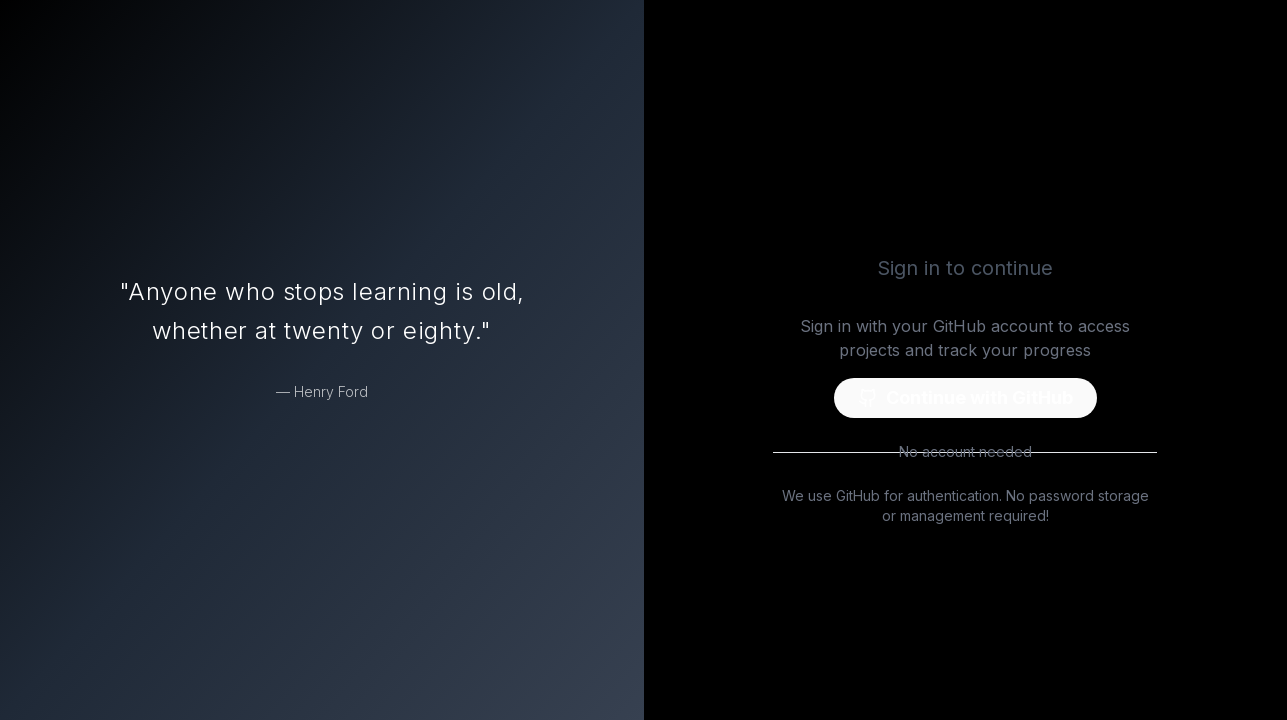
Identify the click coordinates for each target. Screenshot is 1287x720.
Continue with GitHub (965, 397)
